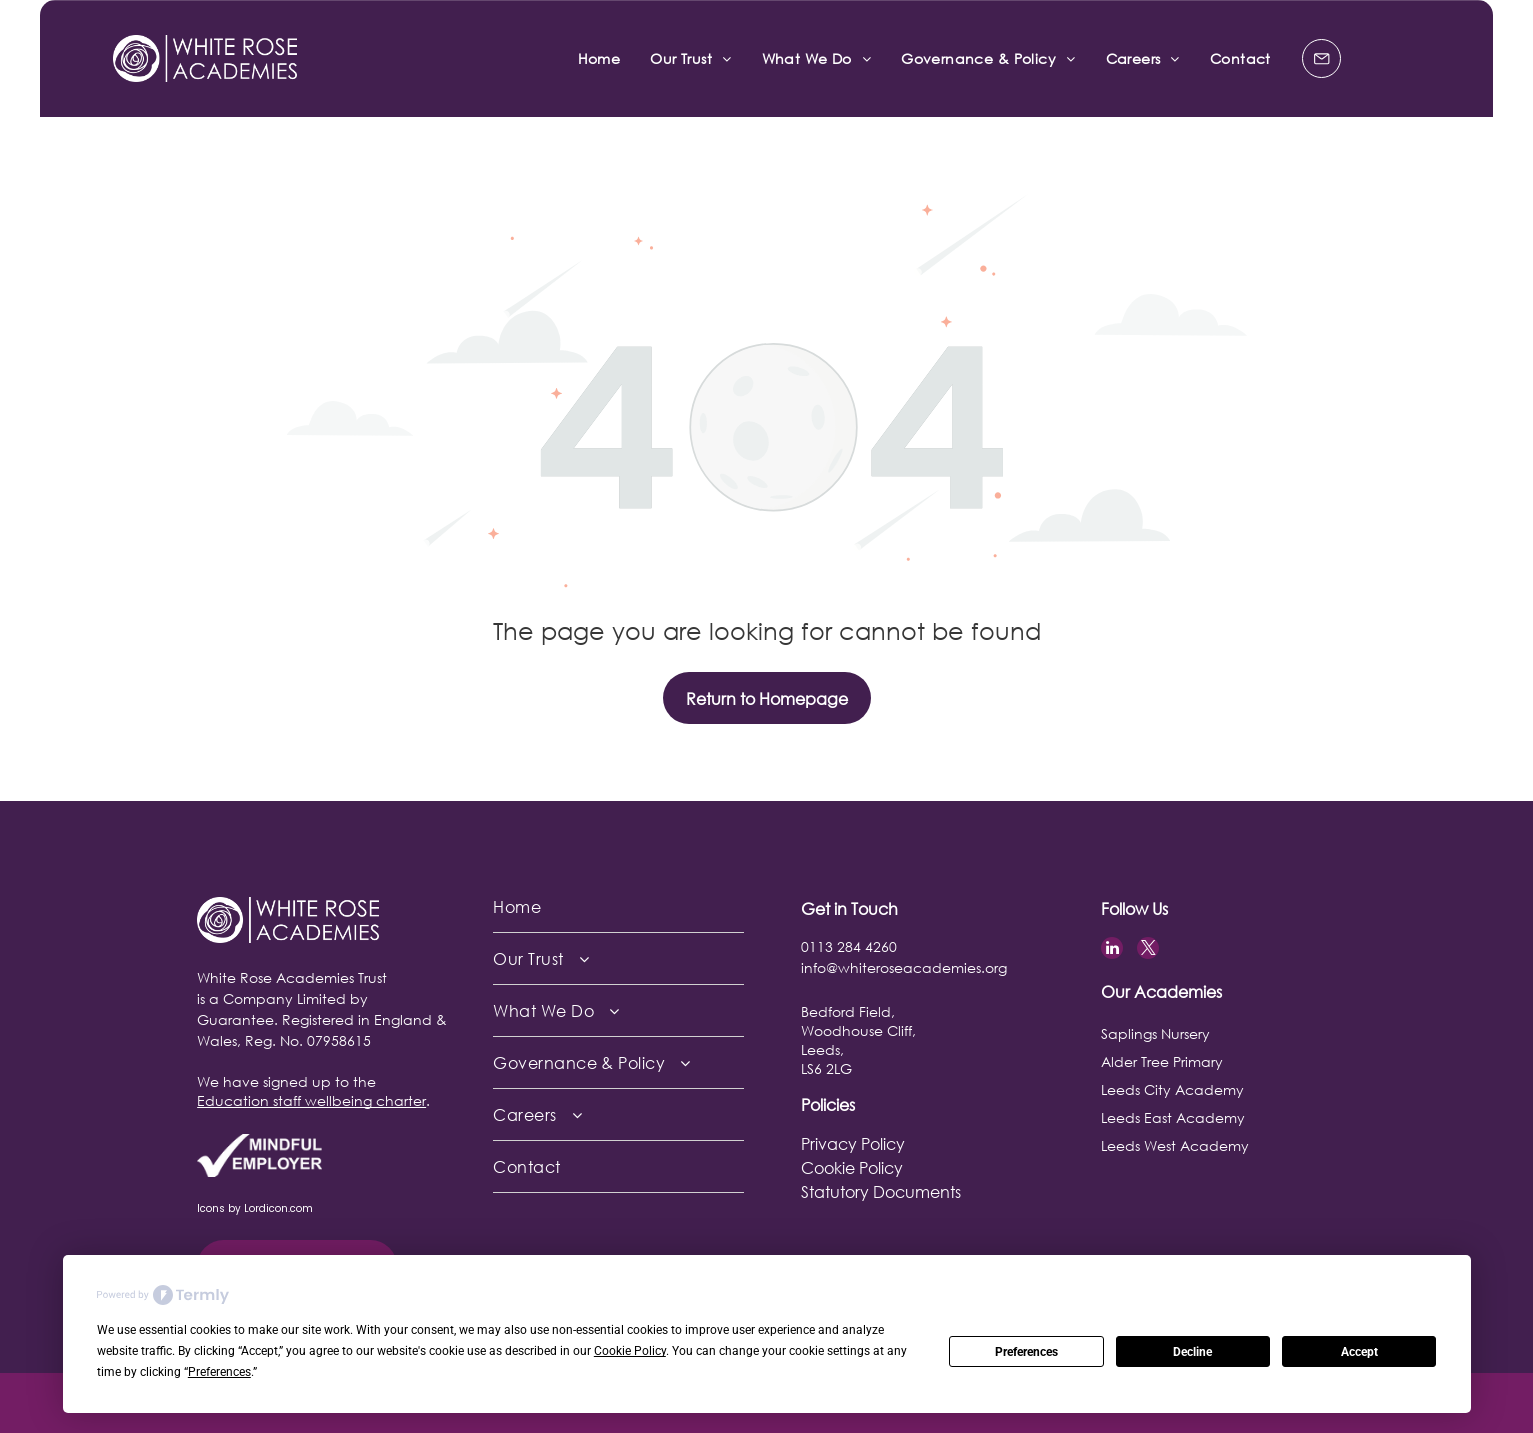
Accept (1359, 1352)
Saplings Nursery (1155, 1033)
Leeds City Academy (1172, 1089)
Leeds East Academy (1173, 1117)
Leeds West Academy (1175, 1145)
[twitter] (1148, 950)
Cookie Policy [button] (630, 1351)
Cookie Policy (852, 1167)
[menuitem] (599, 58)
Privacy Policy (853, 1143)
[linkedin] (1112, 950)
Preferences (1026, 1352)
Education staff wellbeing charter (311, 1100)
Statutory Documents (881, 1191)
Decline (1192, 1352)
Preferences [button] (219, 1372)
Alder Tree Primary (1162, 1061)
